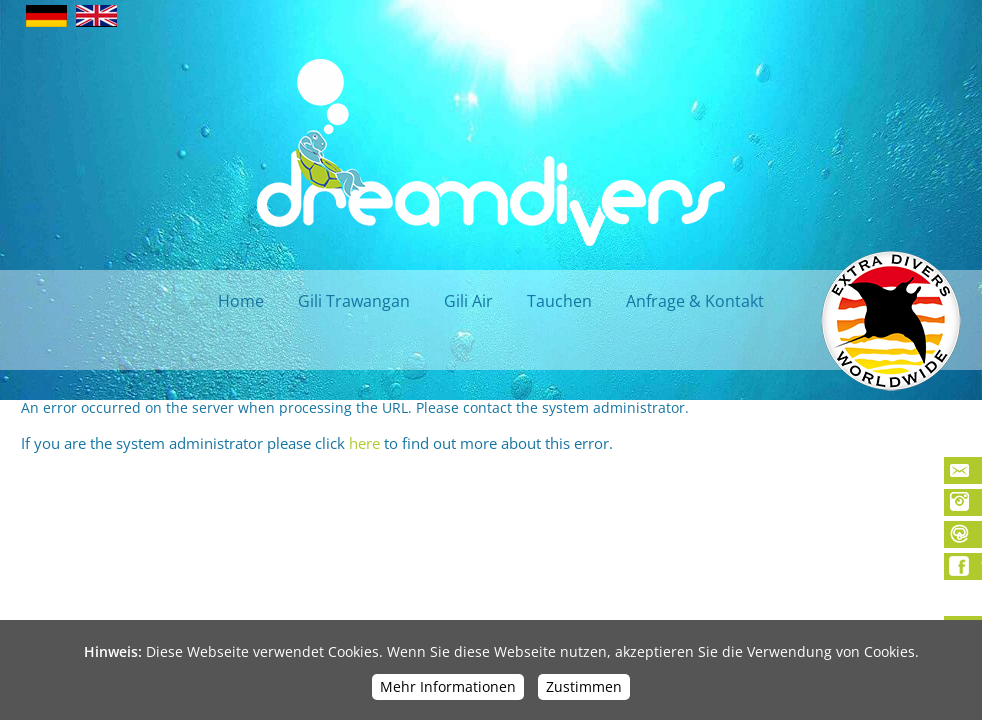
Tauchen (559, 301)
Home (241, 301)
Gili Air (468, 301)
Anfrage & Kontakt (695, 301)
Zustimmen (584, 686)
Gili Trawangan (354, 301)
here (364, 443)
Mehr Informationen (448, 686)
